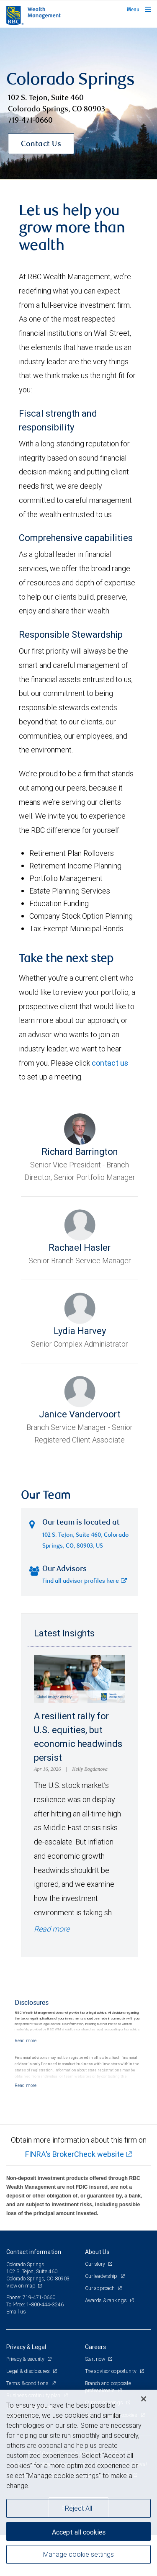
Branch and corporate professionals (108, 2387)
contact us (110, 1063)
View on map (21, 2285)
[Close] (143, 2399)
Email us (16, 2311)
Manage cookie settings (78, 2554)
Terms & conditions (27, 2383)
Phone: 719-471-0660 (30, 2297)
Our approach (100, 2288)
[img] (78, 104)
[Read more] (25, 2040)
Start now (95, 2358)
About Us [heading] (97, 2252)
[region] (78, 2483)
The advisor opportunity (111, 2371)
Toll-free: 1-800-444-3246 (35, 2304)
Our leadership (101, 2276)
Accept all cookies (79, 2532)
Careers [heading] (95, 2347)
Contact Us (41, 144)
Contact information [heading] (33, 2252)
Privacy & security (25, 2358)
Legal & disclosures (28, 2371)
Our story (95, 2263)
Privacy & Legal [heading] (26, 2347)
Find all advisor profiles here (84, 1581)
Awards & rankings (106, 2300)
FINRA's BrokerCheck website (74, 2154)
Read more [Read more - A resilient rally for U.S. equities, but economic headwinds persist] (51, 1929)
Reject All (78, 2508)
